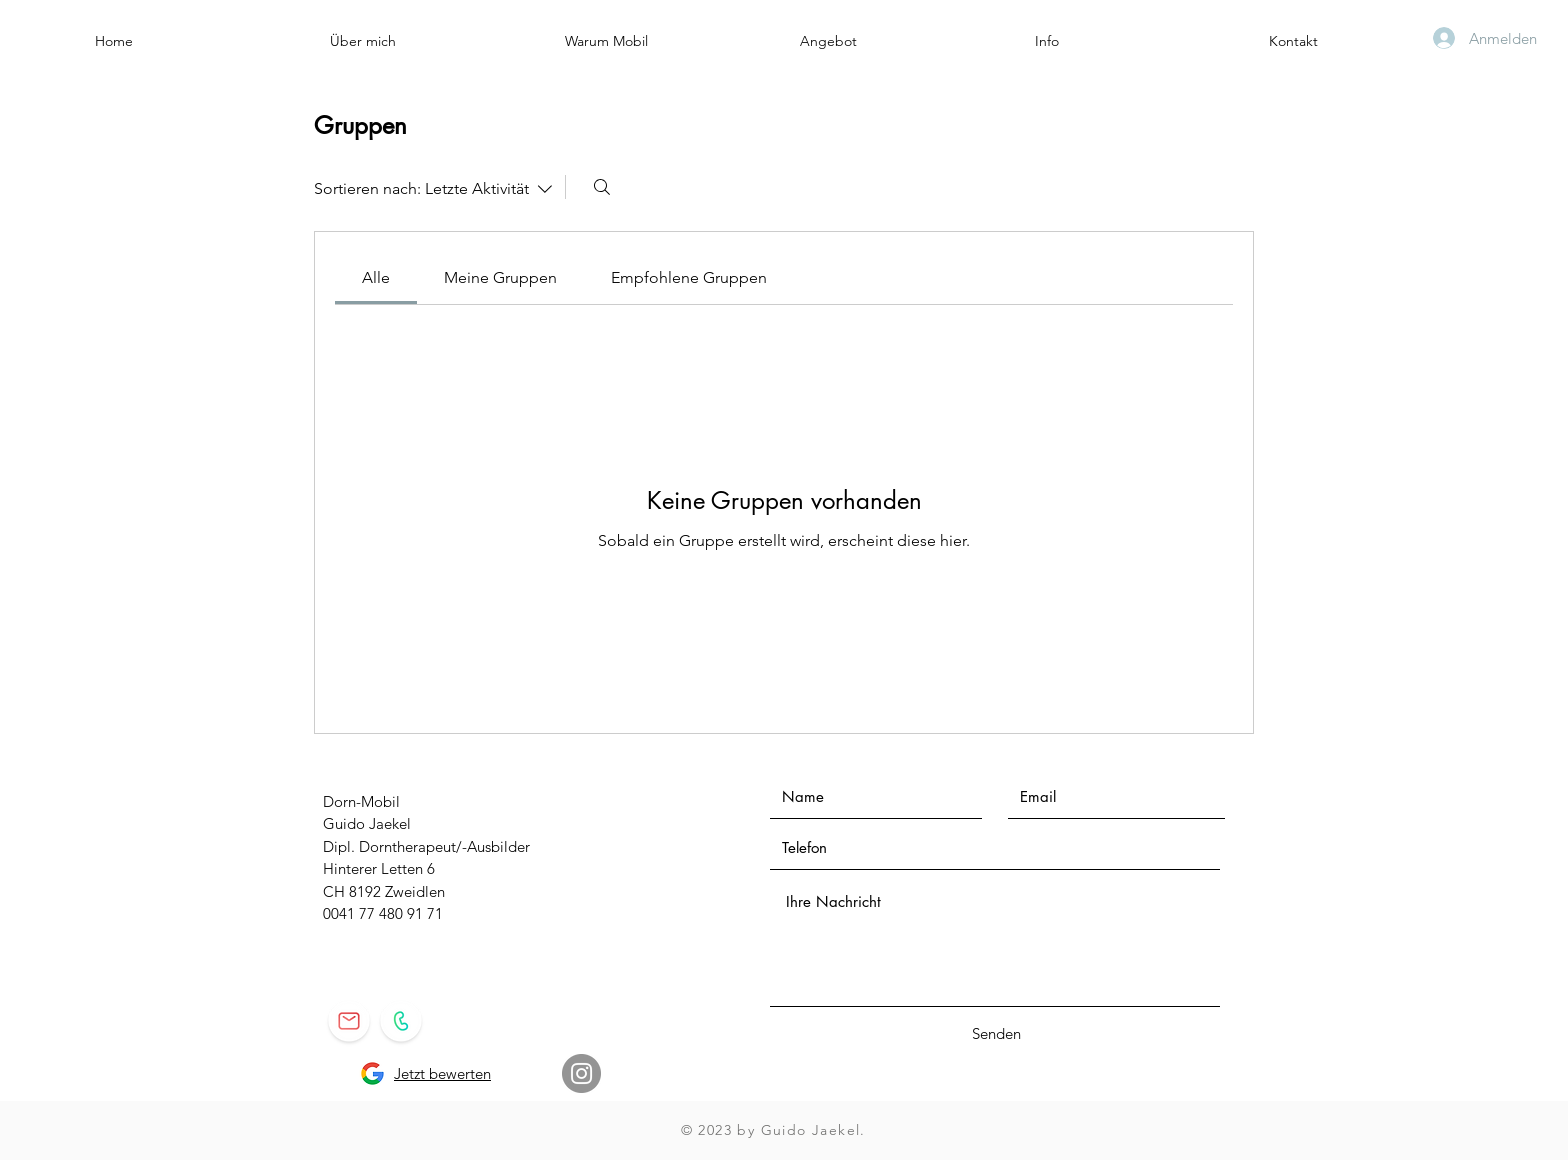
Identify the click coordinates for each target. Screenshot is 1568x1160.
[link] (376, 277)
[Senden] (996, 1033)
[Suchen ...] (602, 187)
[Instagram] (581, 1073)
